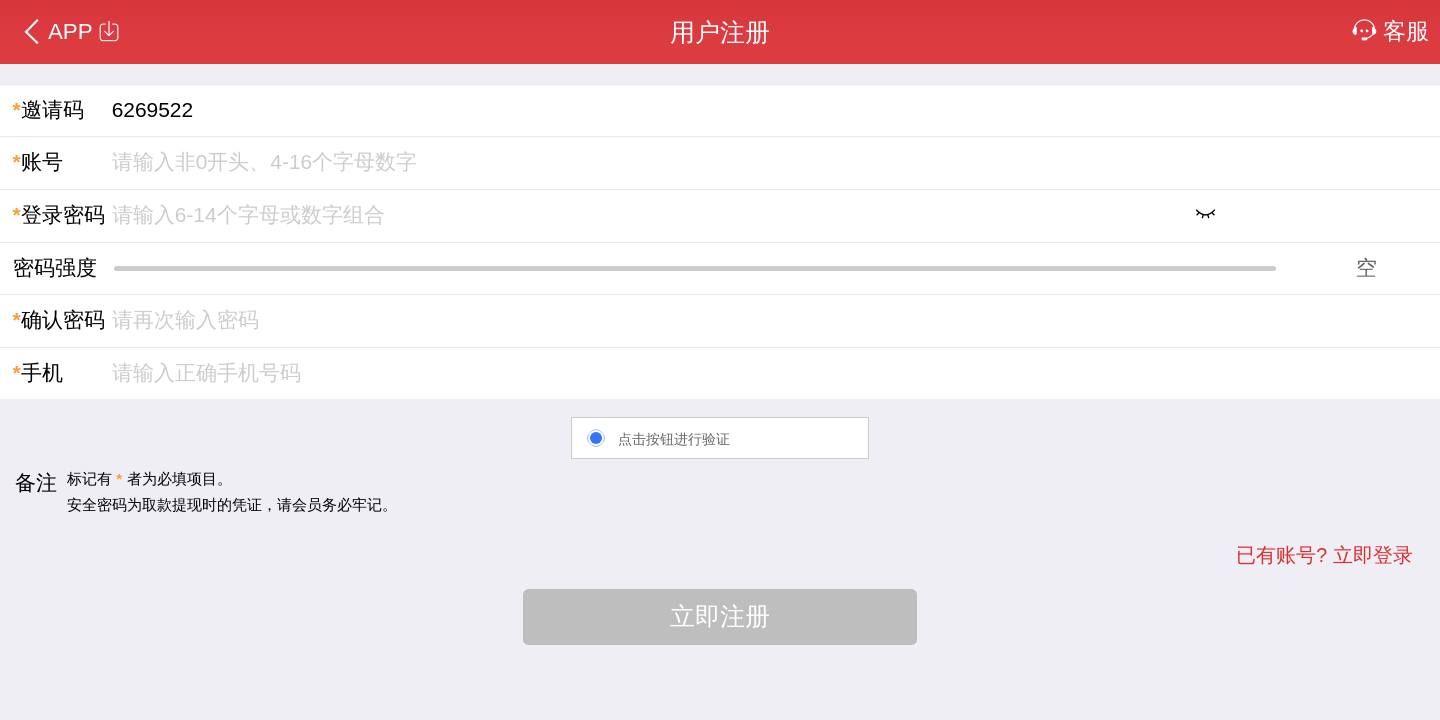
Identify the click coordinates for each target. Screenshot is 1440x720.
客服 (1390, 31)
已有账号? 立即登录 (1324, 555)
